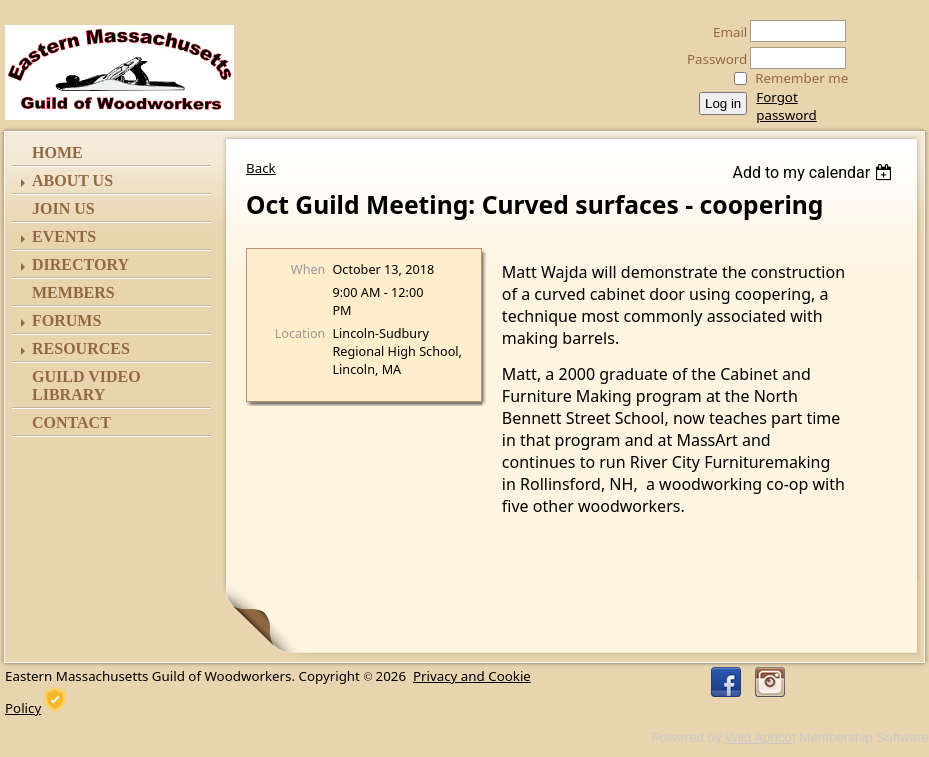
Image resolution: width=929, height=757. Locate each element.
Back (261, 168)
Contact (71, 422)
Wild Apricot (760, 737)
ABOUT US (72, 180)
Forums (66, 320)
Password (711, 59)
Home (57, 152)
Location (300, 333)
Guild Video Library (86, 385)
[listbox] (814, 172)
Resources (81, 348)
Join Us (63, 208)
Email (724, 32)
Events (64, 236)
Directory (80, 264)
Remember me (801, 78)
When (308, 269)
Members (73, 292)
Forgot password (786, 106)
